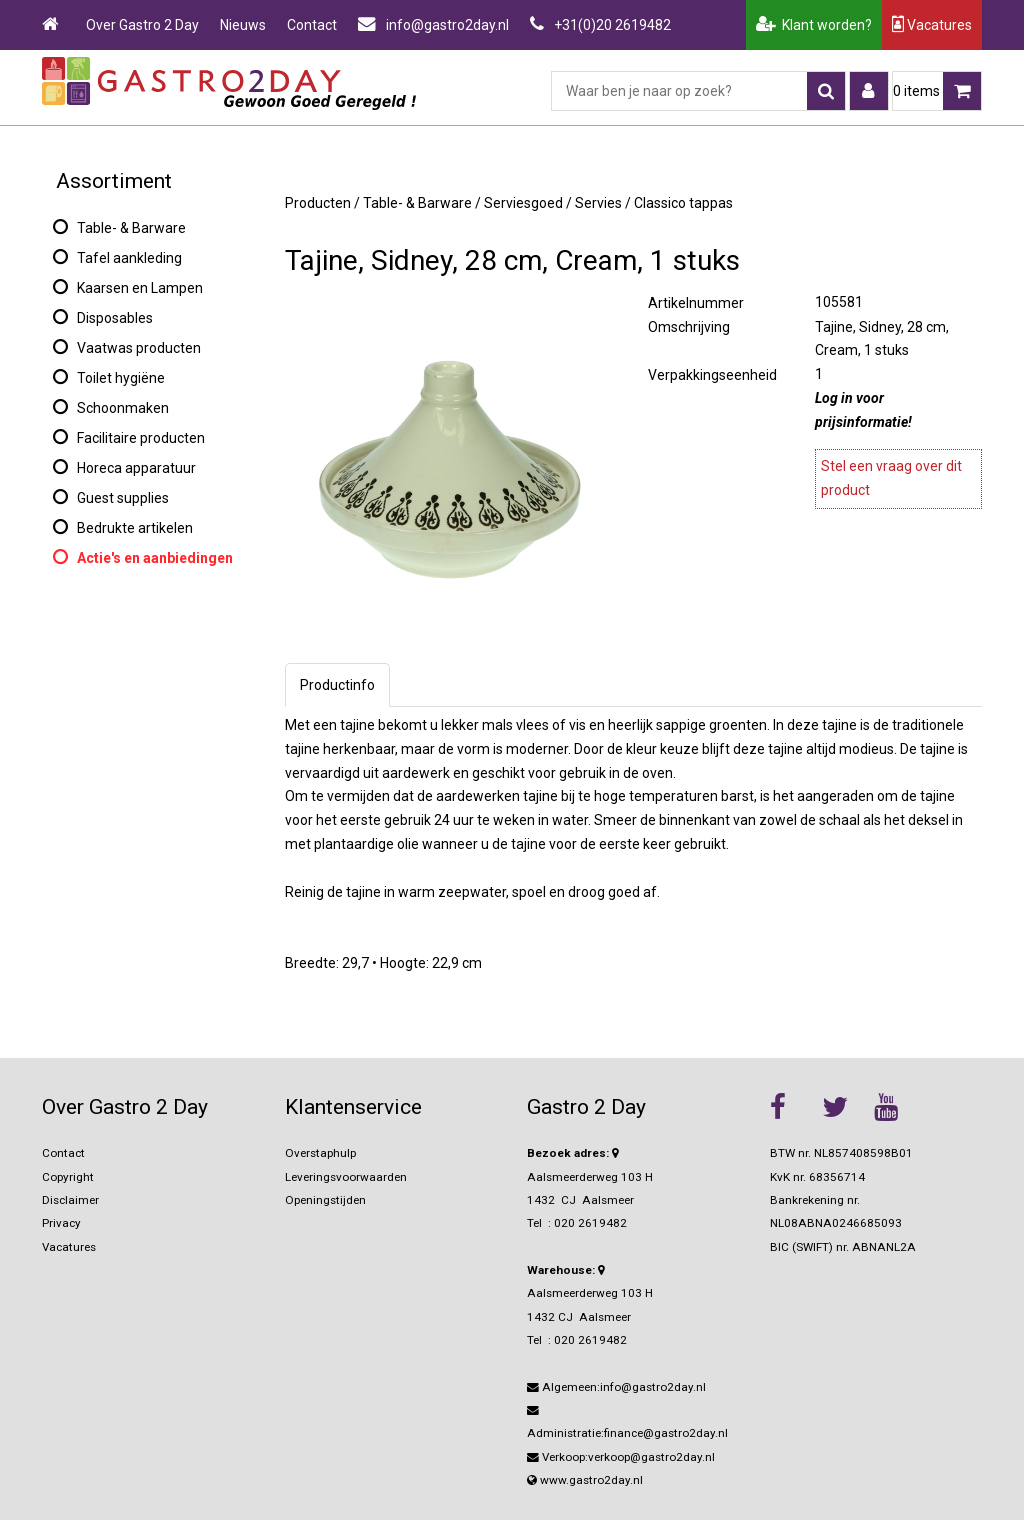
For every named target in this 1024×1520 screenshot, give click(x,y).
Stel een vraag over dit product (891, 478)
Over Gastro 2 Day (142, 25)
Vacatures (932, 24)
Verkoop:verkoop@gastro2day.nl (621, 1457)
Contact (312, 25)
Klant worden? (814, 25)
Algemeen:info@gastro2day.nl (616, 1387)
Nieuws (243, 25)
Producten (318, 203)
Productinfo (337, 685)
